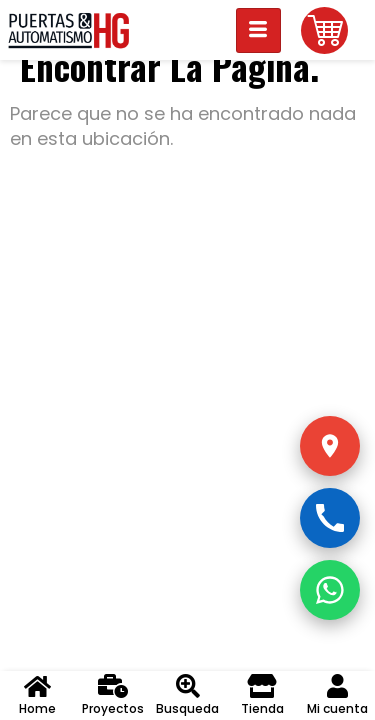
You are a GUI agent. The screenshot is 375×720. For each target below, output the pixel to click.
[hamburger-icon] (258, 30)
